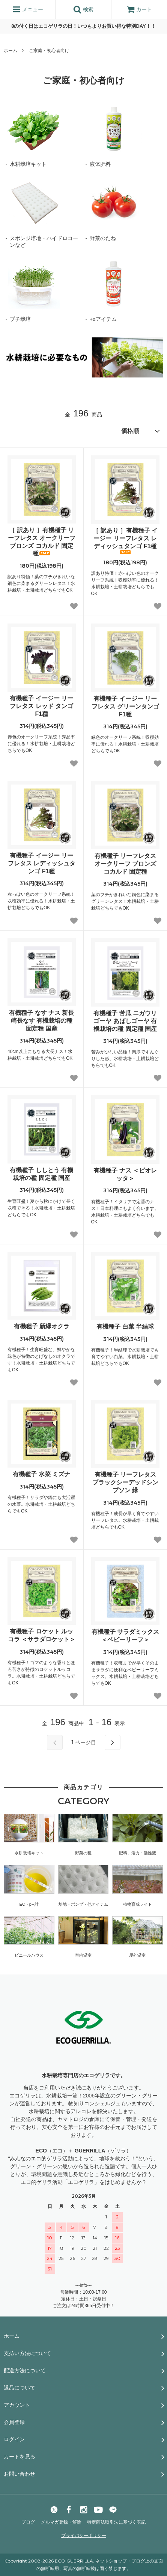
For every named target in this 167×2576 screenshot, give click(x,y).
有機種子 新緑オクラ (41, 1326)
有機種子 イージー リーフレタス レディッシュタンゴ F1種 (41, 863)
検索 (83, 9)
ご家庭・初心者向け (49, 50)
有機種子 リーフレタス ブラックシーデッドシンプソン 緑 (125, 1482)
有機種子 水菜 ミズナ (41, 1474)
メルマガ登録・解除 (61, 2522)
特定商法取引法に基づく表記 (116, 2522)
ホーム (10, 50)
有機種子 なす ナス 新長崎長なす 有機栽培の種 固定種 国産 (41, 1021)
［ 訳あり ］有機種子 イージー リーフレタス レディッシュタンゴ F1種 (125, 540)
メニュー (27, 9)
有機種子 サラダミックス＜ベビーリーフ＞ (125, 1636)
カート (139, 9)
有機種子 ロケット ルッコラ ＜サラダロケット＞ (41, 1635)
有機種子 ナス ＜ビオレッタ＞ (125, 1174)
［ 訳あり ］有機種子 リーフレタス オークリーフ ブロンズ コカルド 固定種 (41, 541)
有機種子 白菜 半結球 (125, 1326)
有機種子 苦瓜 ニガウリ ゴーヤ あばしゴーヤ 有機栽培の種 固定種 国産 (125, 1021)
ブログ (28, 2522)
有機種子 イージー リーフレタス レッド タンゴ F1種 (41, 706)
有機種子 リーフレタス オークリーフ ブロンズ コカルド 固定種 (125, 864)
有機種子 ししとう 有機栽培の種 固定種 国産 (41, 1174)
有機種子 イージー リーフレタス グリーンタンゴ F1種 (125, 706)
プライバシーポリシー (83, 2535)
